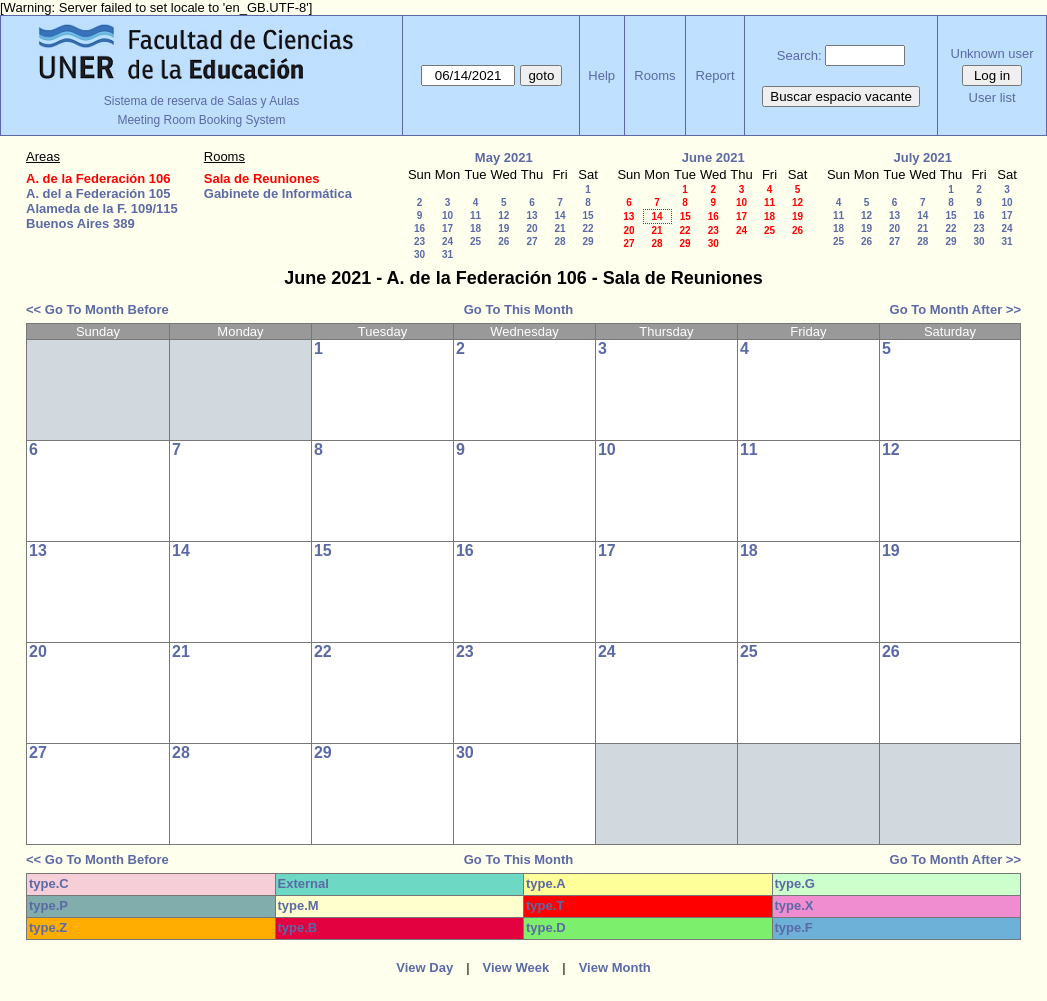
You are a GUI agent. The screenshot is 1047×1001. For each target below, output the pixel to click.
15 (587, 215)
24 (447, 241)
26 (503, 241)
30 (419, 254)
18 (475, 228)
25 (475, 241)
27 (531, 241)
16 (419, 228)
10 (447, 215)
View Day (424, 967)
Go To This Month (519, 309)
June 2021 (713, 157)
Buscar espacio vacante (841, 96)
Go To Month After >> (955, 309)
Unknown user (992, 53)
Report (715, 75)
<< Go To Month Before (97, 309)
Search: (799, 55)
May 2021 (504, 157)
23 (419, 241)
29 (587, 241)
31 (447, 254)
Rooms (654, 75)
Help (601, 75)
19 (503, 228)
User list (992, 97)
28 (559, 241)
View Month (615, 967)
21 (559, 228)
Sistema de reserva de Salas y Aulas (201, 101)
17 (447, 228)
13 (531, 215)
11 (475, 215)
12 (503, 215)
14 (559, 215)
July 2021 (922, 157)
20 (531, 228)
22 (587, 228)
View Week (516, 967)
